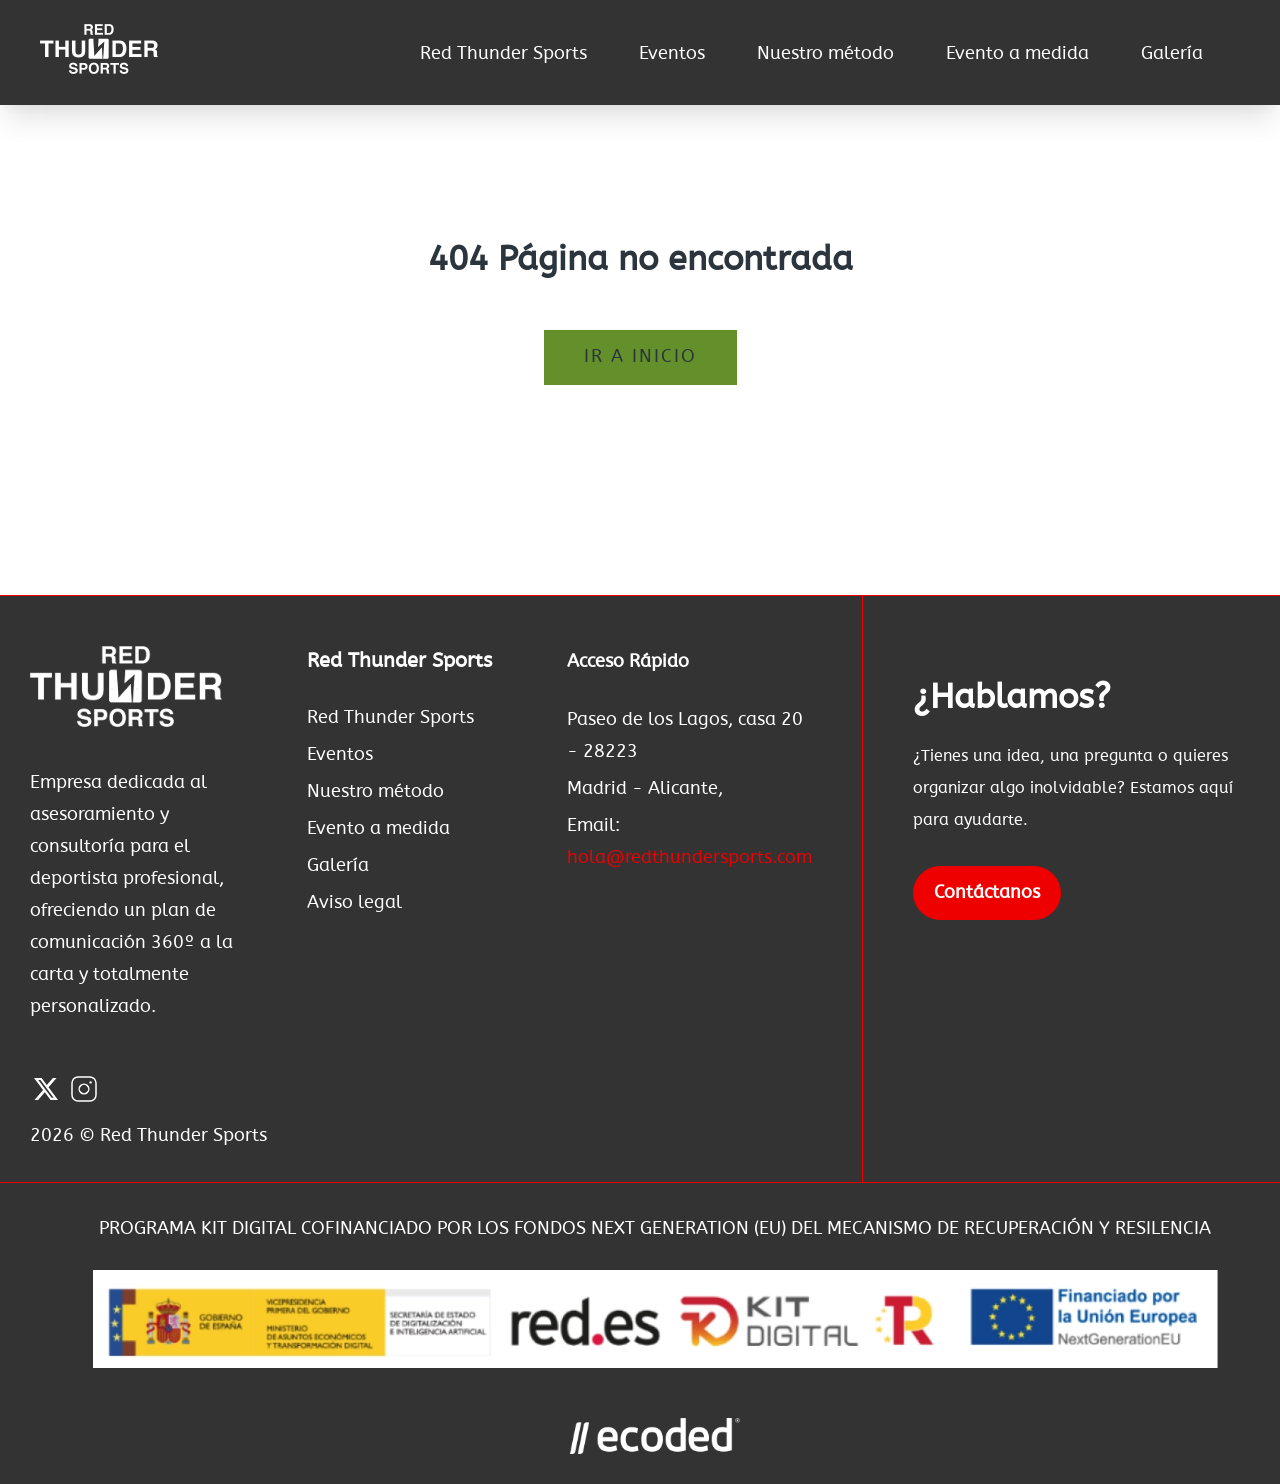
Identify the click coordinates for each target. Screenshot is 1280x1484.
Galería (1172, 54)
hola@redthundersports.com (689, 858)
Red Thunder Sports (503, 54)
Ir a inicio (640, 357)
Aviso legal (354, 903)
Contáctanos (987, 893)
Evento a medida (1017, 54)
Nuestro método (825, 54)
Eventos (672, 54)
